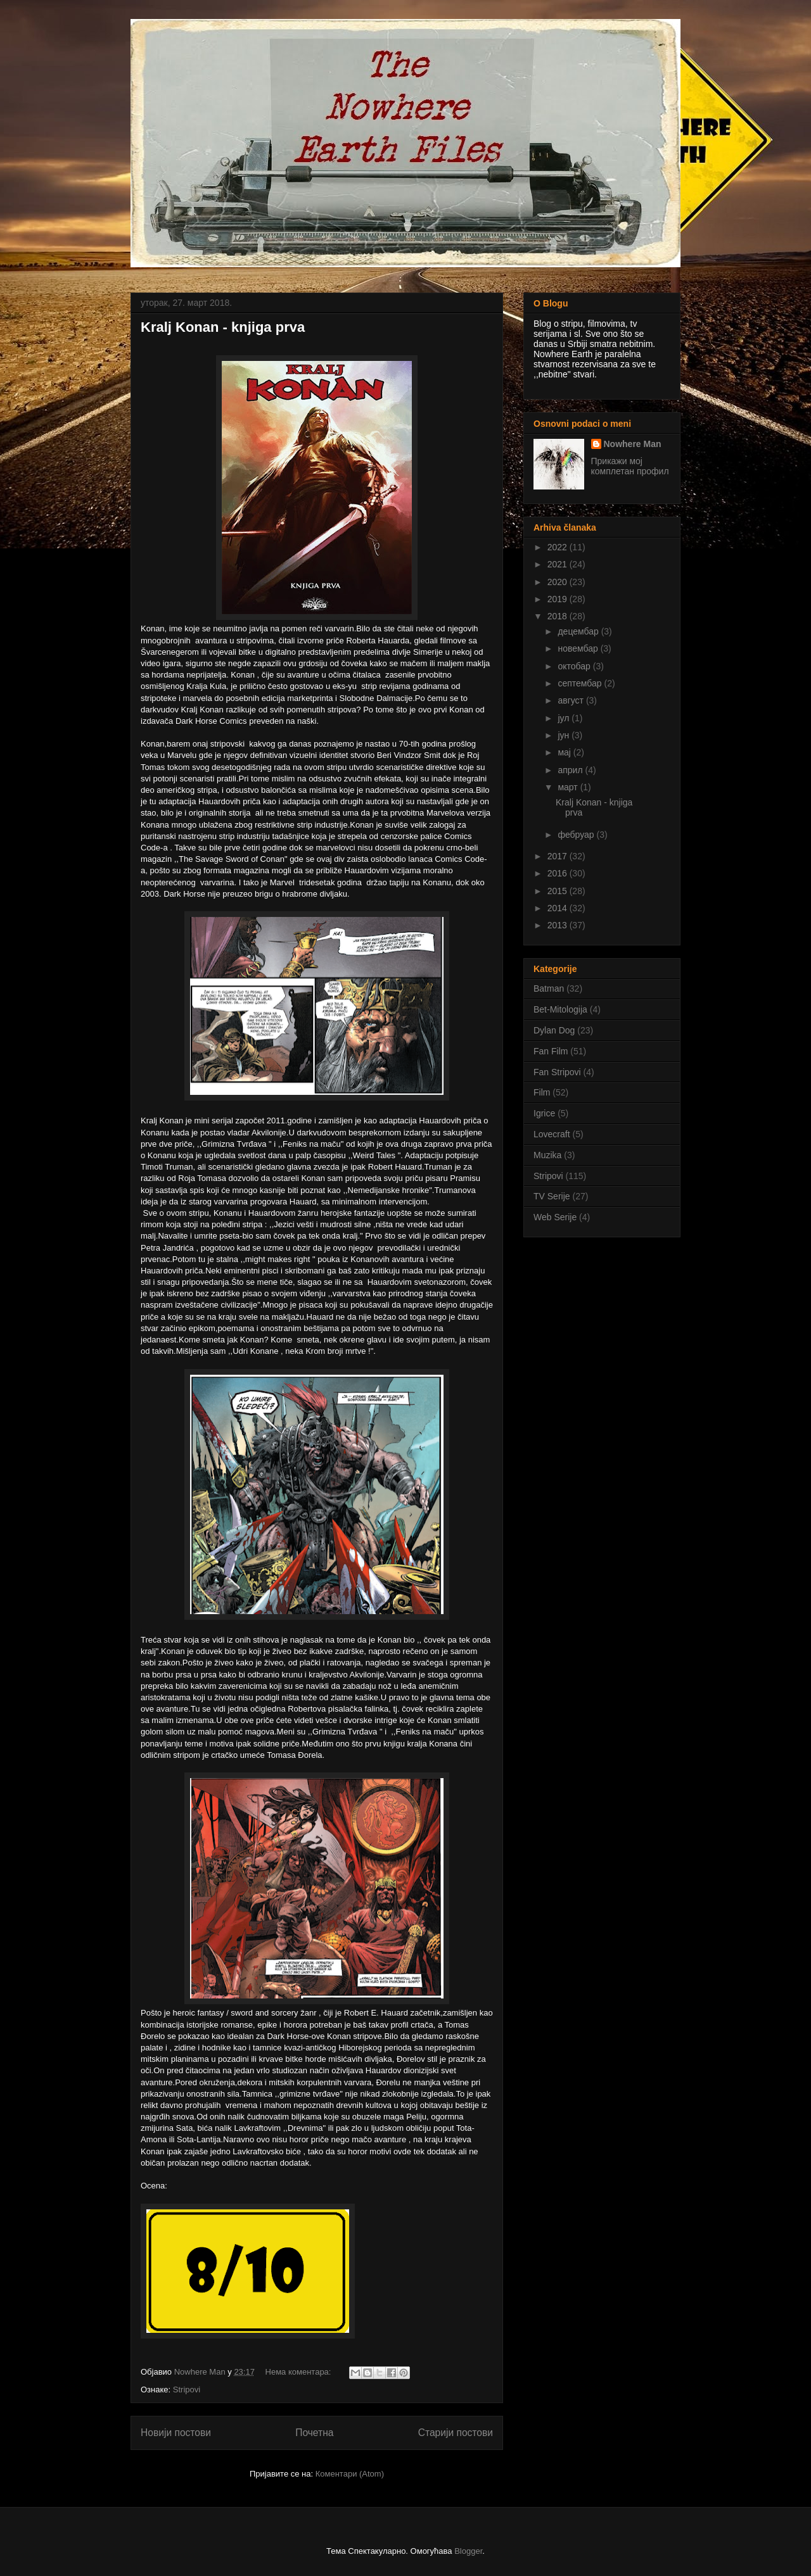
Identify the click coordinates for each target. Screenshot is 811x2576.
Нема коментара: (299, 2372)
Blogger (468, 2551)
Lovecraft (551, 1134)
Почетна (314, 2432)
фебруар (577, 835)
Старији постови (455, 2432)
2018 (558, 616)
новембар (579, 648)
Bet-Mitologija (560, 1009)
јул (565, 718)
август (571, 700)
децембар (579, 631)
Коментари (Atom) (350, 2473)
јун (565, 735)
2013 (558, 925)
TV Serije (551, 1196)
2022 (558, 547)
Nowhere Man (632, 444)
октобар (575, 666)
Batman (548, 988)
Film (541, 1092)
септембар (581, 683)
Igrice (544, 1113)
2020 (558, 582)
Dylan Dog (554, 1030)
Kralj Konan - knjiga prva (223, 327)
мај (565, 752)
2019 (558, 599)
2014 (558, 908)
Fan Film (550, 1051)
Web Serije (555, 1217)
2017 (558, 856)
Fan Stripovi (557, 1072)
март (569, 787)
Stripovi (186, 2389)
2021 (558, 564)
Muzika (547, 1155)
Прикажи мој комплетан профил (630, 466)
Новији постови (176, 2432)
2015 (558, 891)
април (571, 770)
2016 (558, 873)
